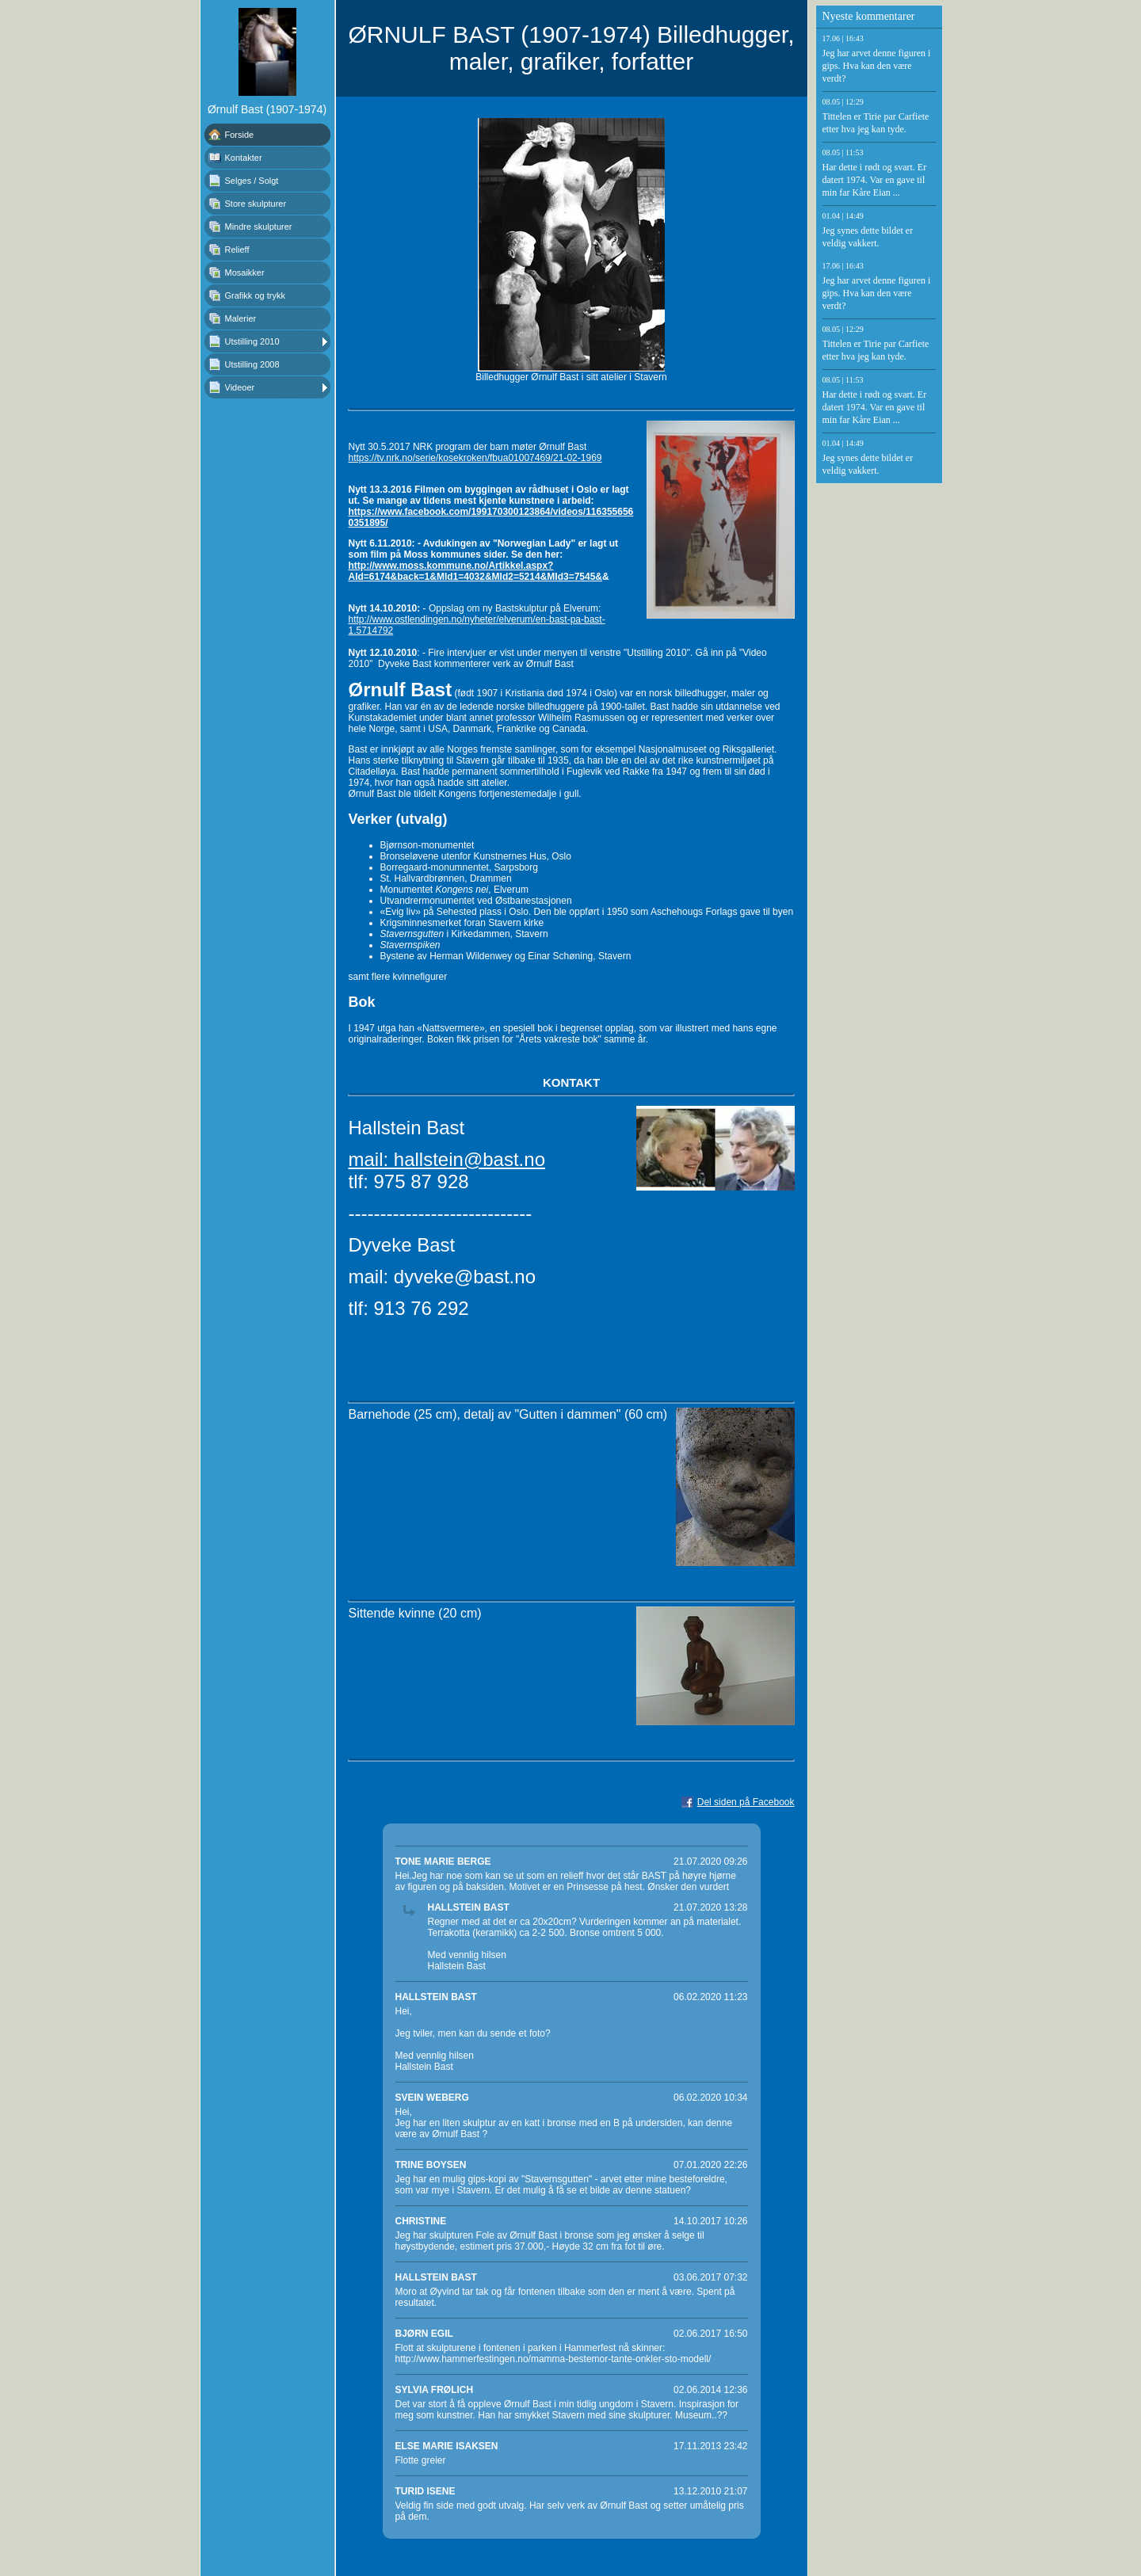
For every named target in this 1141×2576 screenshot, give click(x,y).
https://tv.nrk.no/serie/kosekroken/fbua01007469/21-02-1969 (475, 457)
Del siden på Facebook (746, 1802)
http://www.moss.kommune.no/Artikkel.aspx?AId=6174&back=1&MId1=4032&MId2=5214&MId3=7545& (476, 571)
